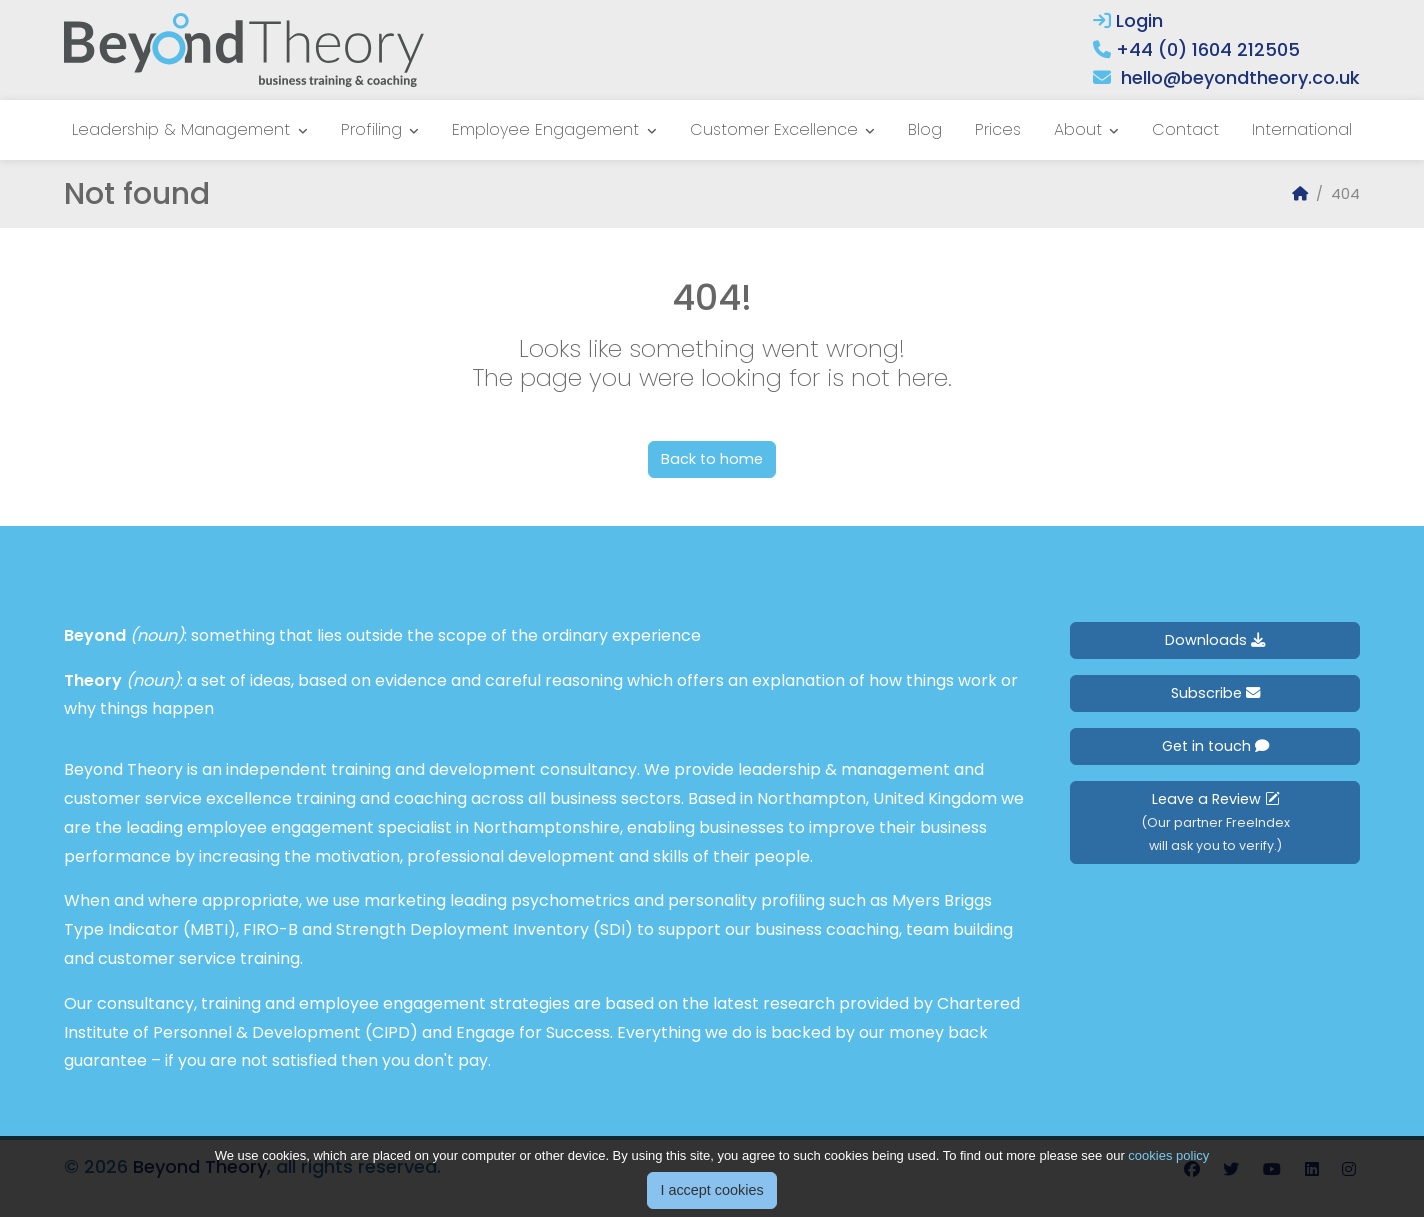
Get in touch (1215, 746)
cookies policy (1168, 1179)
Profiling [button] (374, 129)
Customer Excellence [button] (776, 129)
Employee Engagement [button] (548, 129)
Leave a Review (1215, 821)
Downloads (1215, 640)
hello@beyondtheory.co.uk (1240, 77)
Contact (1185, 129)
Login (1128, 20)
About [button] (1080, 129)
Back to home (712, 459)
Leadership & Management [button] (183, 129)
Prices (998, 129)
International (1302, 129)
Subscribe (1215, 693)
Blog (925, 129)
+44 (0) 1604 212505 (1208, 49)
